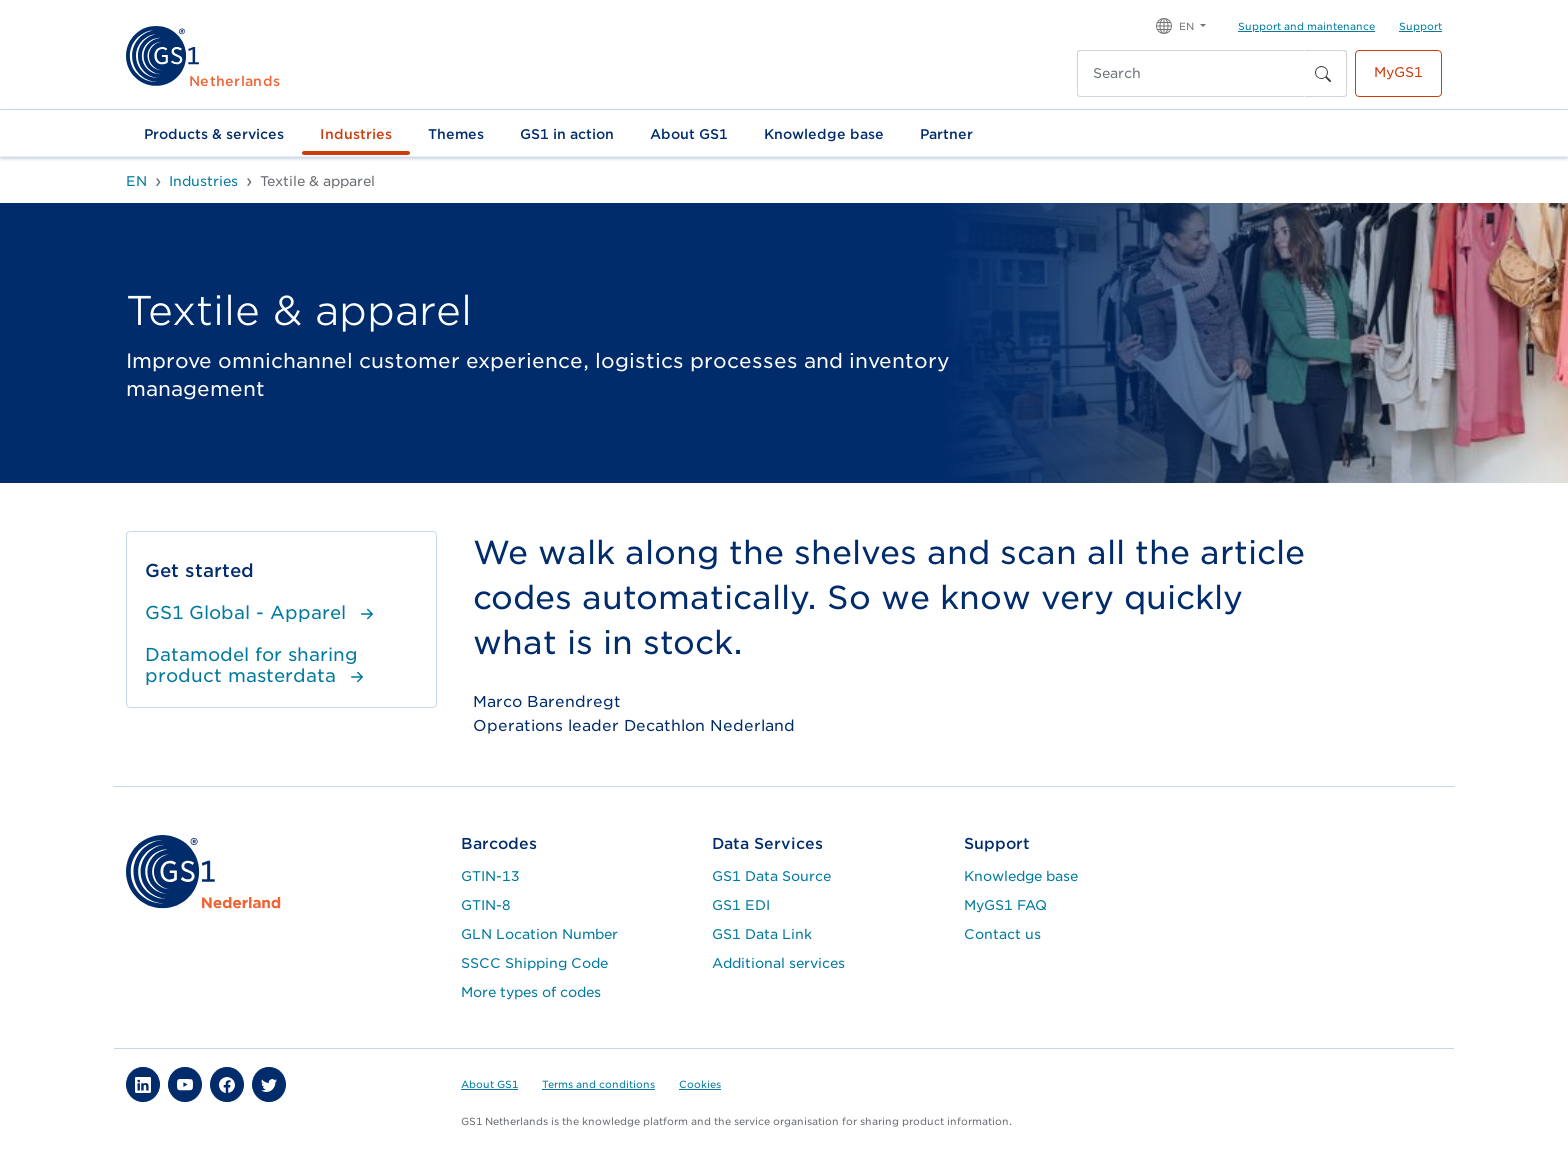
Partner (946, 134)
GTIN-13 (490, 876)
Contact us (1002, 934)
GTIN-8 (486, 905)
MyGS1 (1398, 72)
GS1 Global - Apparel (262, 612)
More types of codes (531, 992)
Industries (356, 134)
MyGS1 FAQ (1005, 905)
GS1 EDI (741, 905)
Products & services (214, 134)
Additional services (778, 963)
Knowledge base (824, 134)
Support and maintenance (1306, 26)
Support (1420, 26)
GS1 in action (567, 134)
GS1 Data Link (762, 934)
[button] (1181, 24)
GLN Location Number (539, 934)
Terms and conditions (598, 1084)
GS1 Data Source (771, 876)
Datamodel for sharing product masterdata (257, 665)
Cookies (700, 1084)
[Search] (1191, 73)
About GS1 (689, 134)
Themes (456, 134)
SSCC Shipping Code (534, 963)
